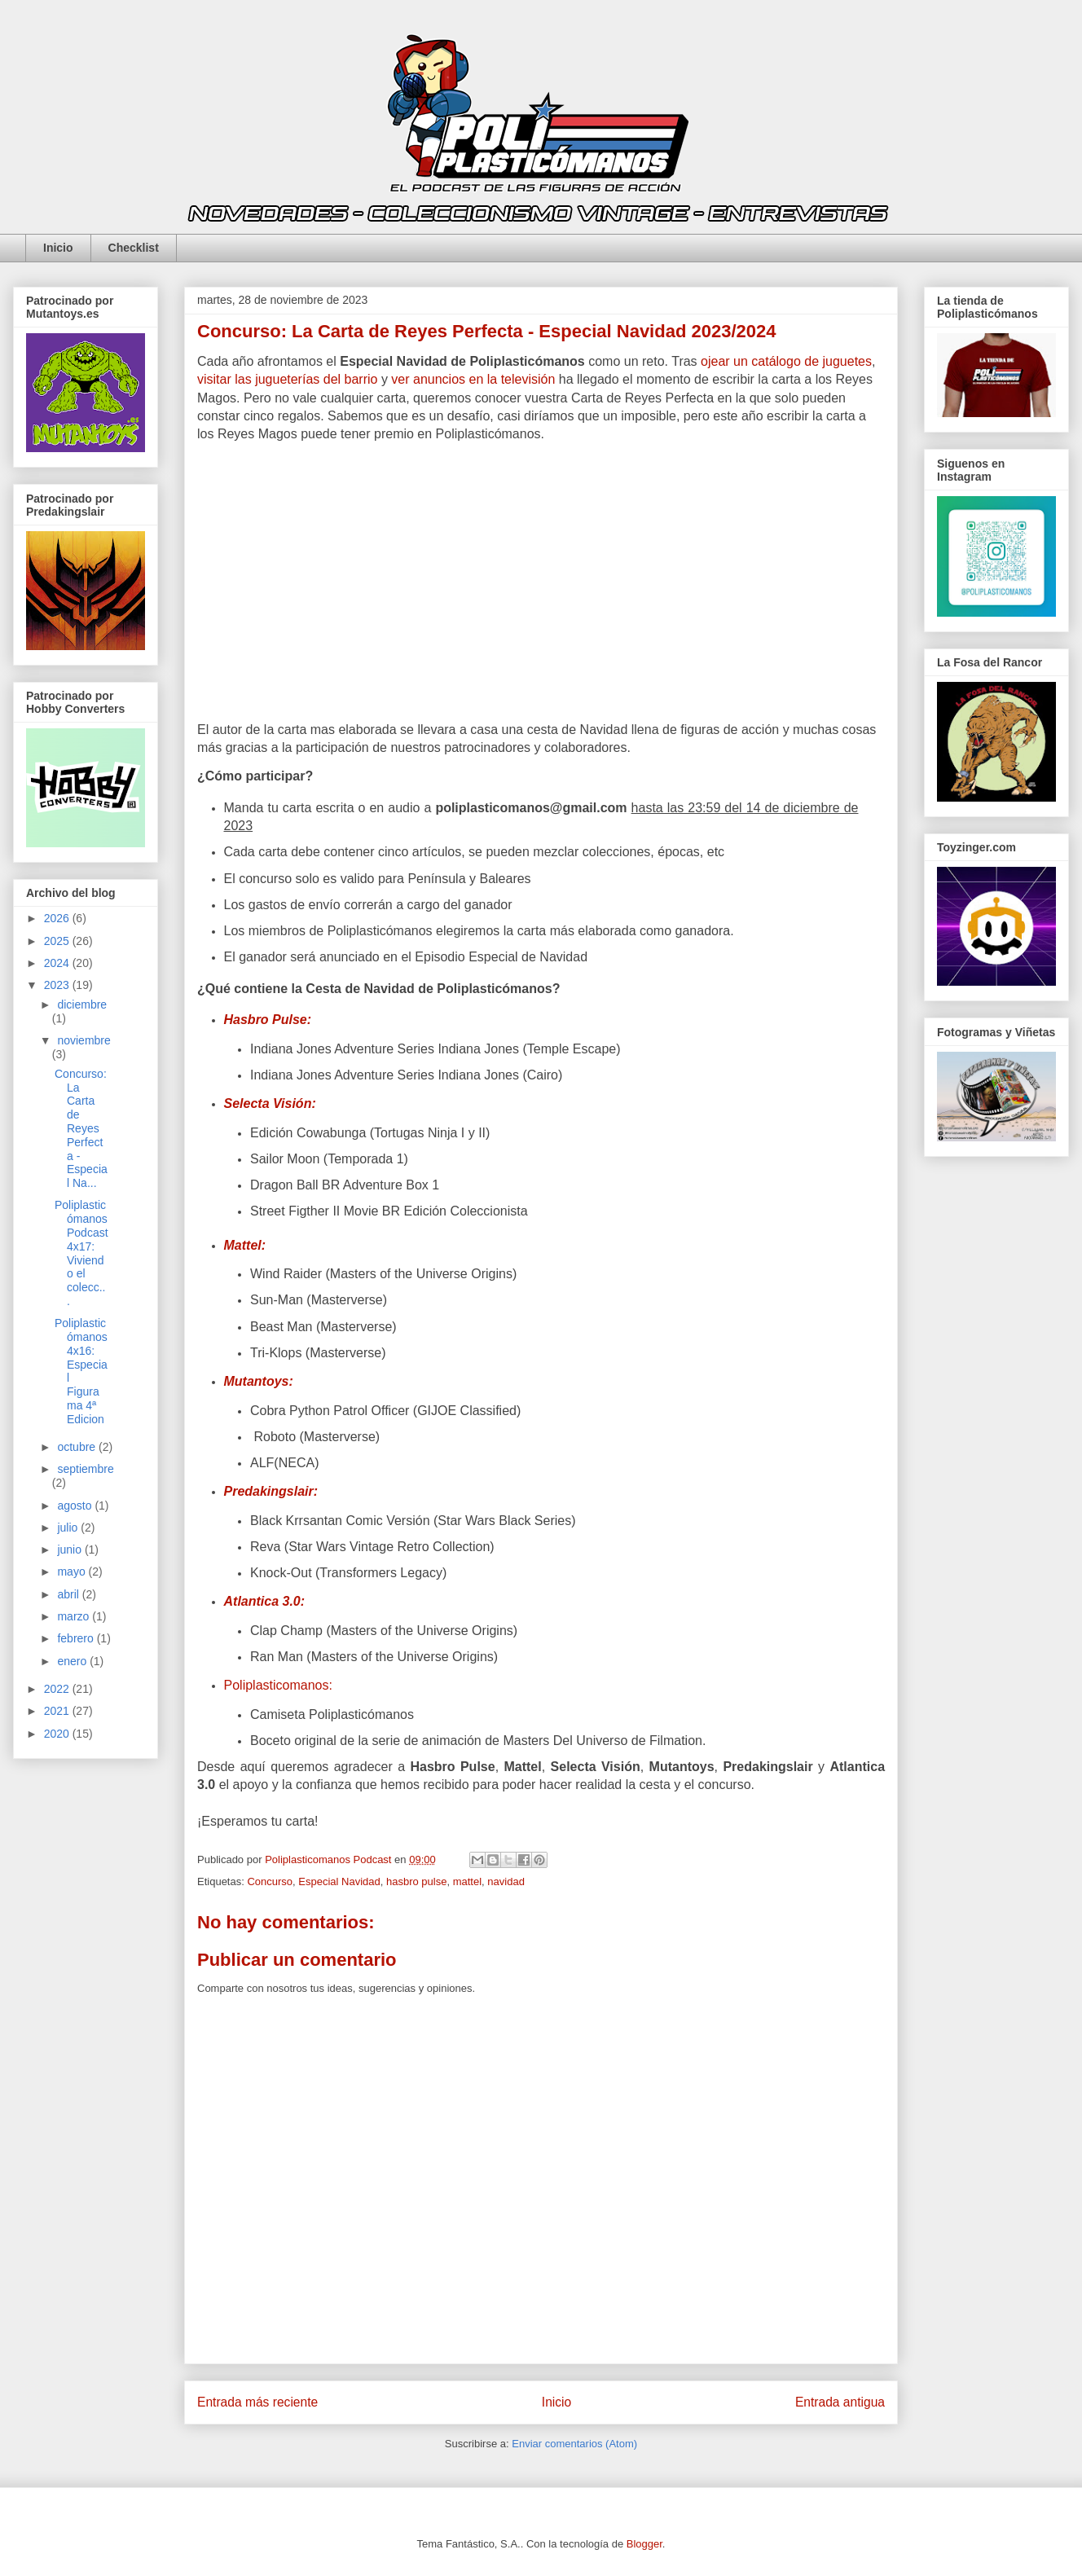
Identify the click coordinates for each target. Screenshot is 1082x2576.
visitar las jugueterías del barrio (287, 379)
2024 (58, 962)
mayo (72, 1571)
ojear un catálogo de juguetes (786, 361)
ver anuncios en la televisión (473, 379)
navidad (506, 1881)
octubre (78, 1446)
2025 (58, 940)
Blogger (644, 2544)
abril (69, 1594)
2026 (58, 918)
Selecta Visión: (270, 1103)
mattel (467, 1881)
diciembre (82, 1004)
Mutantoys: (258, 1381)
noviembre (83, 1040)
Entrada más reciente (257, 2402)
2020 (58, 1733)
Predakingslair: (271, 1491)
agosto (76, 1505)
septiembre (85, 1468)
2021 (58, 1710)
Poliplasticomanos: (280, 1685)
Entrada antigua (840, 2402)
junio (70, 1549)
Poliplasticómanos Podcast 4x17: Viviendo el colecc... (81, 1253)
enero (73, 1661)
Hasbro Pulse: (268, 1019)
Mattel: (245, 1245)
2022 (58, 1688)
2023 (58, 984)
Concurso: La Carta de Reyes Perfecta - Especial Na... (81, 1128)
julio (69, 1527)
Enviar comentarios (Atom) (574, 2444)
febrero (76, 1638)
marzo (74, 1616)
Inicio (58, 247)
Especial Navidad (339, 1881)
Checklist (133, 247)
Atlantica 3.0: (265, 1601)
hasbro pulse (416, 1881)
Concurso (269, 1881)
